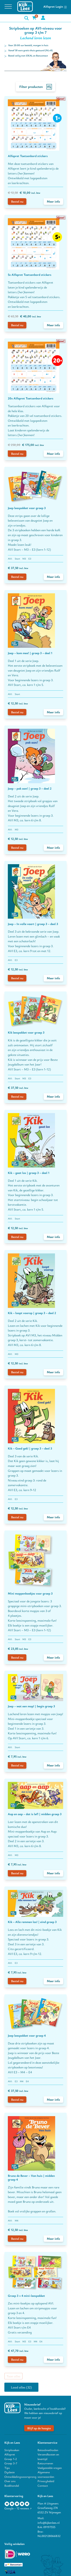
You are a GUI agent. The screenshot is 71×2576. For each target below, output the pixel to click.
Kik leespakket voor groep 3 (26, 1032)
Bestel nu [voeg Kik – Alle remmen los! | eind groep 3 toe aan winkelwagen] (17, 1981)
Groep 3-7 (10, 2463)
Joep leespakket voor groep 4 (27, 2035)
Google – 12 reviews (16, 2508)
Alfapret (9, 2454)
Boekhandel (11, 2486)
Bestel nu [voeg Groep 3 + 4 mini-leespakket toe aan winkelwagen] (17, 2359)
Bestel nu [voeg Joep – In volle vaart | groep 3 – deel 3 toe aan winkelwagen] (17, 978)
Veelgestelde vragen (50, 2468)
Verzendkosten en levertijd (48, 2456)
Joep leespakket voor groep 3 (27, 508)
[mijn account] (43, 18)
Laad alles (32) (21, 2387)
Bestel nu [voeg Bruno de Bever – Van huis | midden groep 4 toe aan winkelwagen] (17, 2238)
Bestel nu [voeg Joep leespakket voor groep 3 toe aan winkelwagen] (17, 576)
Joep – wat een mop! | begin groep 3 (31, 1706)
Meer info (53, 201)
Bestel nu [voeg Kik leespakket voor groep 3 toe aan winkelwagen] (17, 1096)
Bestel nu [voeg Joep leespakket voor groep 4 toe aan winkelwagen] (17, 2099)
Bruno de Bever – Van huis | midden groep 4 (31, 2177)
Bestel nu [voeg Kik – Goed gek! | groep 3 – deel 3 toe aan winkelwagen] (17, 1517)
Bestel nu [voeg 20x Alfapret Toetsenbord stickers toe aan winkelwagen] (17, 453)
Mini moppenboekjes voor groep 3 (30, 1593)
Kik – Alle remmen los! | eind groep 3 (32, 1922)
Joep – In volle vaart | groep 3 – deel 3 (33, 924)
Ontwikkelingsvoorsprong (18, 2477)
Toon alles (13, 2376)
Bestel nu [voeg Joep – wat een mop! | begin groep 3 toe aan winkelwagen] (17, 1765)
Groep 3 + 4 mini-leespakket (26, 2296)
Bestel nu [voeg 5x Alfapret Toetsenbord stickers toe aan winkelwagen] (17, 325)
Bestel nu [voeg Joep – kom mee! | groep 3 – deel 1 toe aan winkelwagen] (17, 712)
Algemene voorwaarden (46, 2474)
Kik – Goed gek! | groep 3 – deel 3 (30, 1448)
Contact (43, 2486)
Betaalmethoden (48, 2450)
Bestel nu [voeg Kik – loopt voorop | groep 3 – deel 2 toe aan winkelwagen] (17, 1372)
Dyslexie (9, 2472)
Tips (7, 2468)
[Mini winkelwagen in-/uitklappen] (34, 18)
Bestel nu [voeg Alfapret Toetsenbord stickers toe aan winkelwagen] (17, 201)
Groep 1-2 (10, 2459)
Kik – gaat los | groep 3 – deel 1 (28, 1173)
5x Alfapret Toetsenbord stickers (29, 275)
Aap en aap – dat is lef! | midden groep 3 (35, 1814)
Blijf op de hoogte (39, 2428)
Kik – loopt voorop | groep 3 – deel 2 (32, 1313)
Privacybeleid (46, 2481)
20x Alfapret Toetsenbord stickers (30, 398)
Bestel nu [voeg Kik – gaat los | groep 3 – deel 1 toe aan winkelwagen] (17, 1237)
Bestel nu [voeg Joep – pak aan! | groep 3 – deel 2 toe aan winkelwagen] (17, 847)
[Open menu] (8, 7)
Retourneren (45, 2463)
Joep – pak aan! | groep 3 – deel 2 (30, 788)
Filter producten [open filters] (35, 87)
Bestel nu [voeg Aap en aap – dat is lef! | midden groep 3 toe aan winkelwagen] (17, 1873)
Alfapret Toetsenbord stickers (28, 156)
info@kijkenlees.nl (49, 2523)
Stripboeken (11, 2450)
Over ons (9, 2481)
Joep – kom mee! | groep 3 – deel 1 (30, 653)
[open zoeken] (26, 18)
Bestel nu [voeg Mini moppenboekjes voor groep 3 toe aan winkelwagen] (17, 1657)
